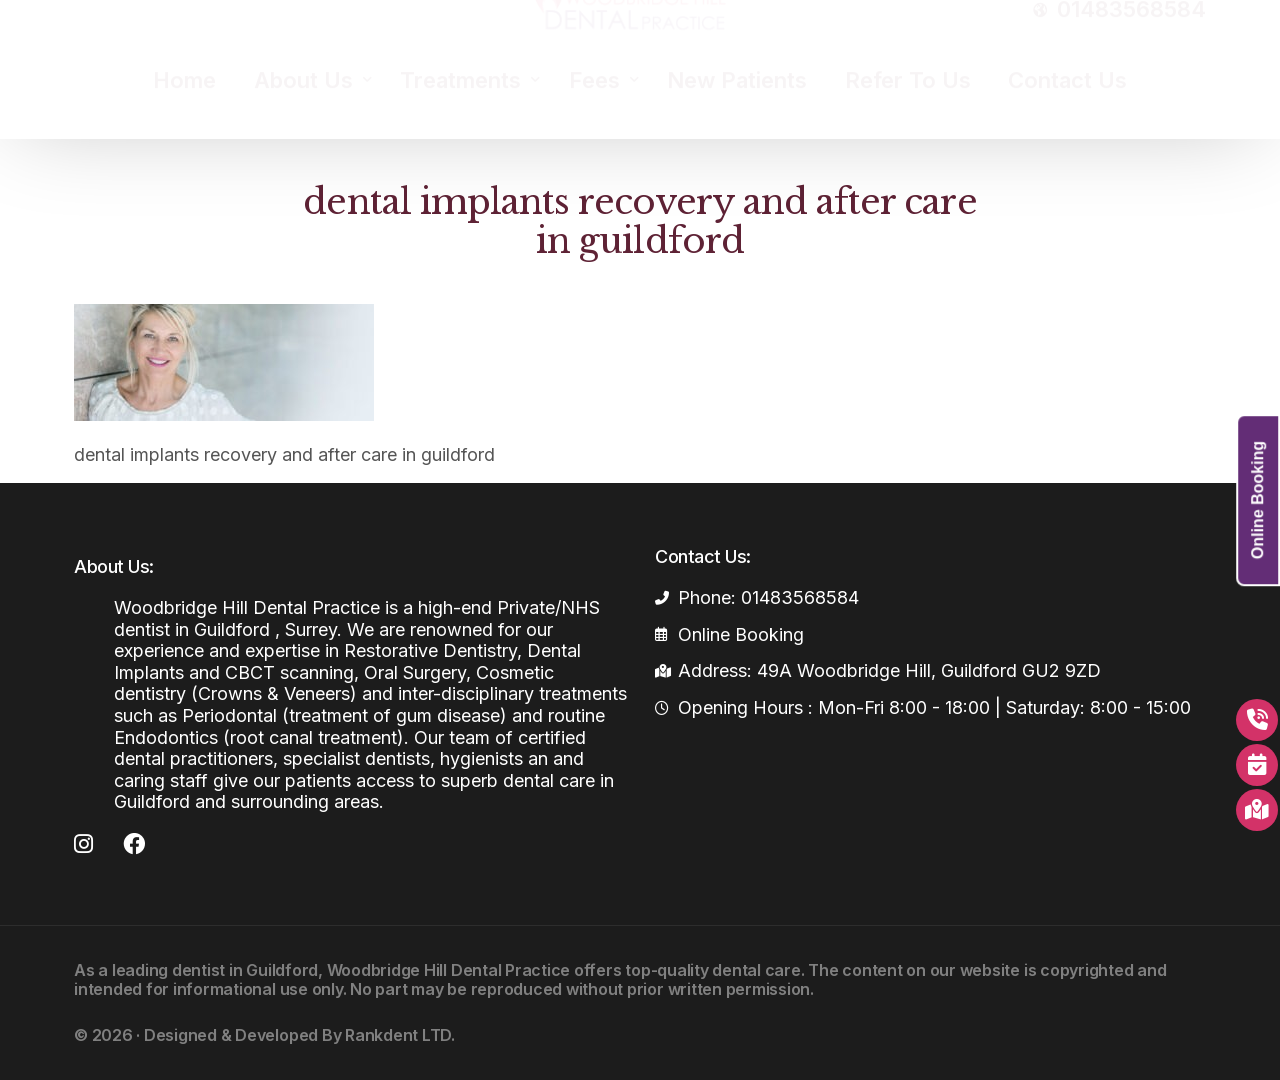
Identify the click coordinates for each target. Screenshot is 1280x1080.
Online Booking (1257, 500)
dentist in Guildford (245, 970)
